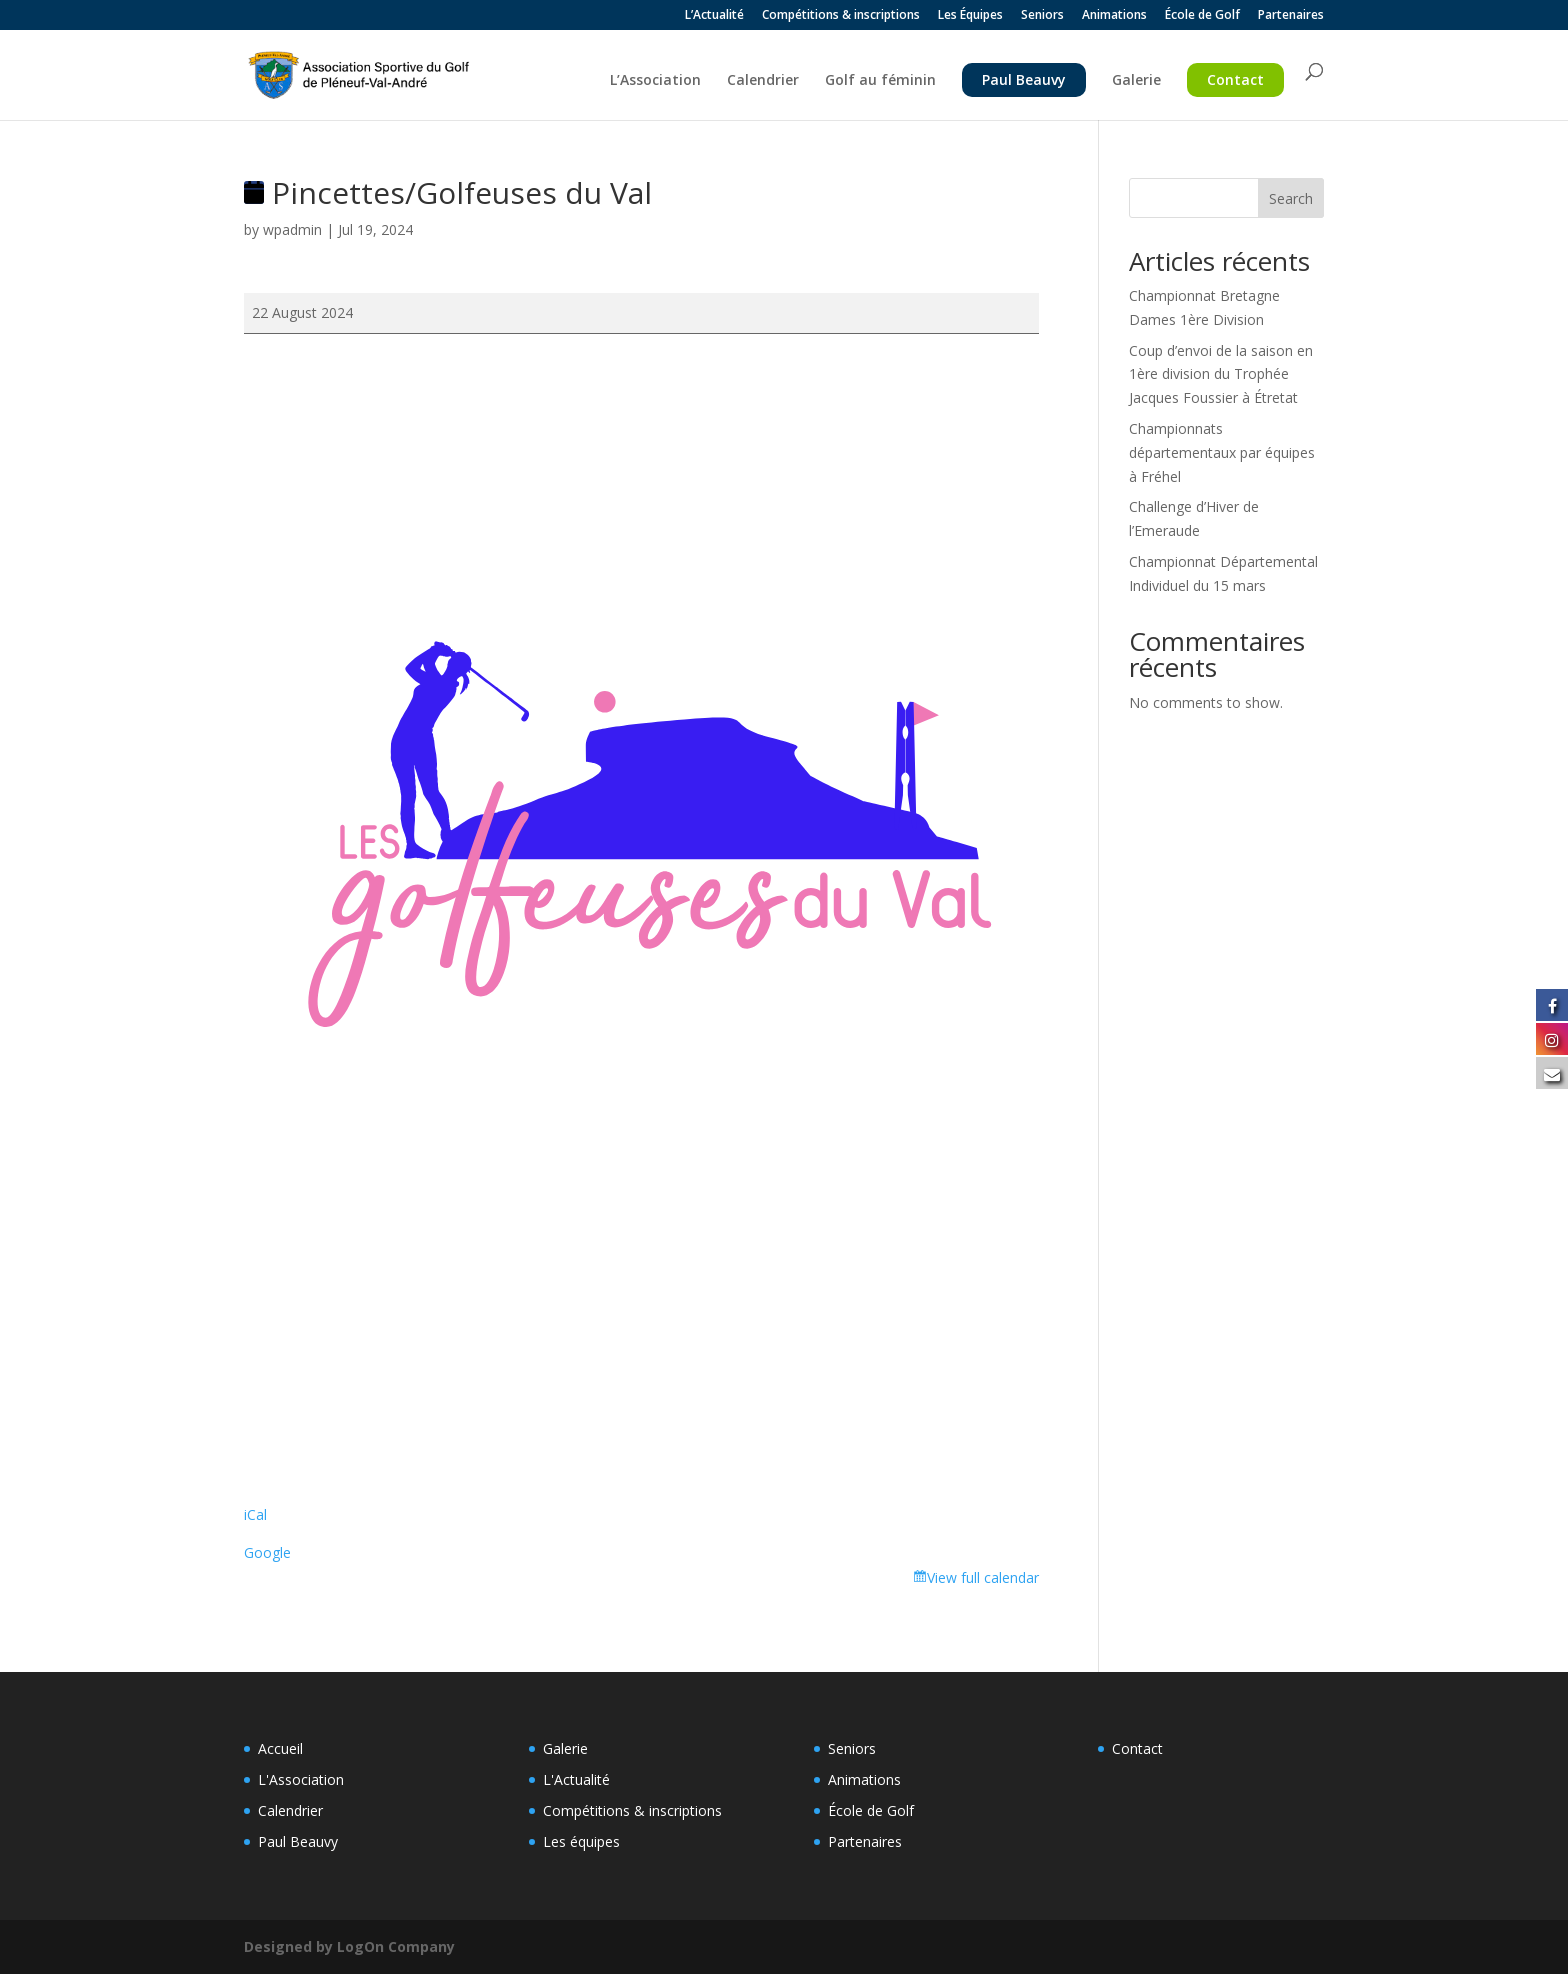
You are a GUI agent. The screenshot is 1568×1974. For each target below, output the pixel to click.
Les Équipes (970, 16)
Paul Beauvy (1024, 79)
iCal (255, 1514)
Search (1291, 198)
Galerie (1136, 81)
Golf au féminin (880, 81)
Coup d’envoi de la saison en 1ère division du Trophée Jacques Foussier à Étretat (1221, 374)
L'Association (301, 1779)
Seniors (1042, 16)
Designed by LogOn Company (349, 1946)
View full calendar (983, 1577)
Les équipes (581, 1841)
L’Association (655, 81)
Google (267, 1552)
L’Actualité (714, 16)
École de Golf (1202, 16)
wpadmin (292, 229)
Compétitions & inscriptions (841, 16)
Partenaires (1291, 16)
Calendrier (763, 81)
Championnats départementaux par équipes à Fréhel (1222, 452)
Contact (1235, 79)
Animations (1114, 16)
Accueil (280, 1748)
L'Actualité (576, 1779)
